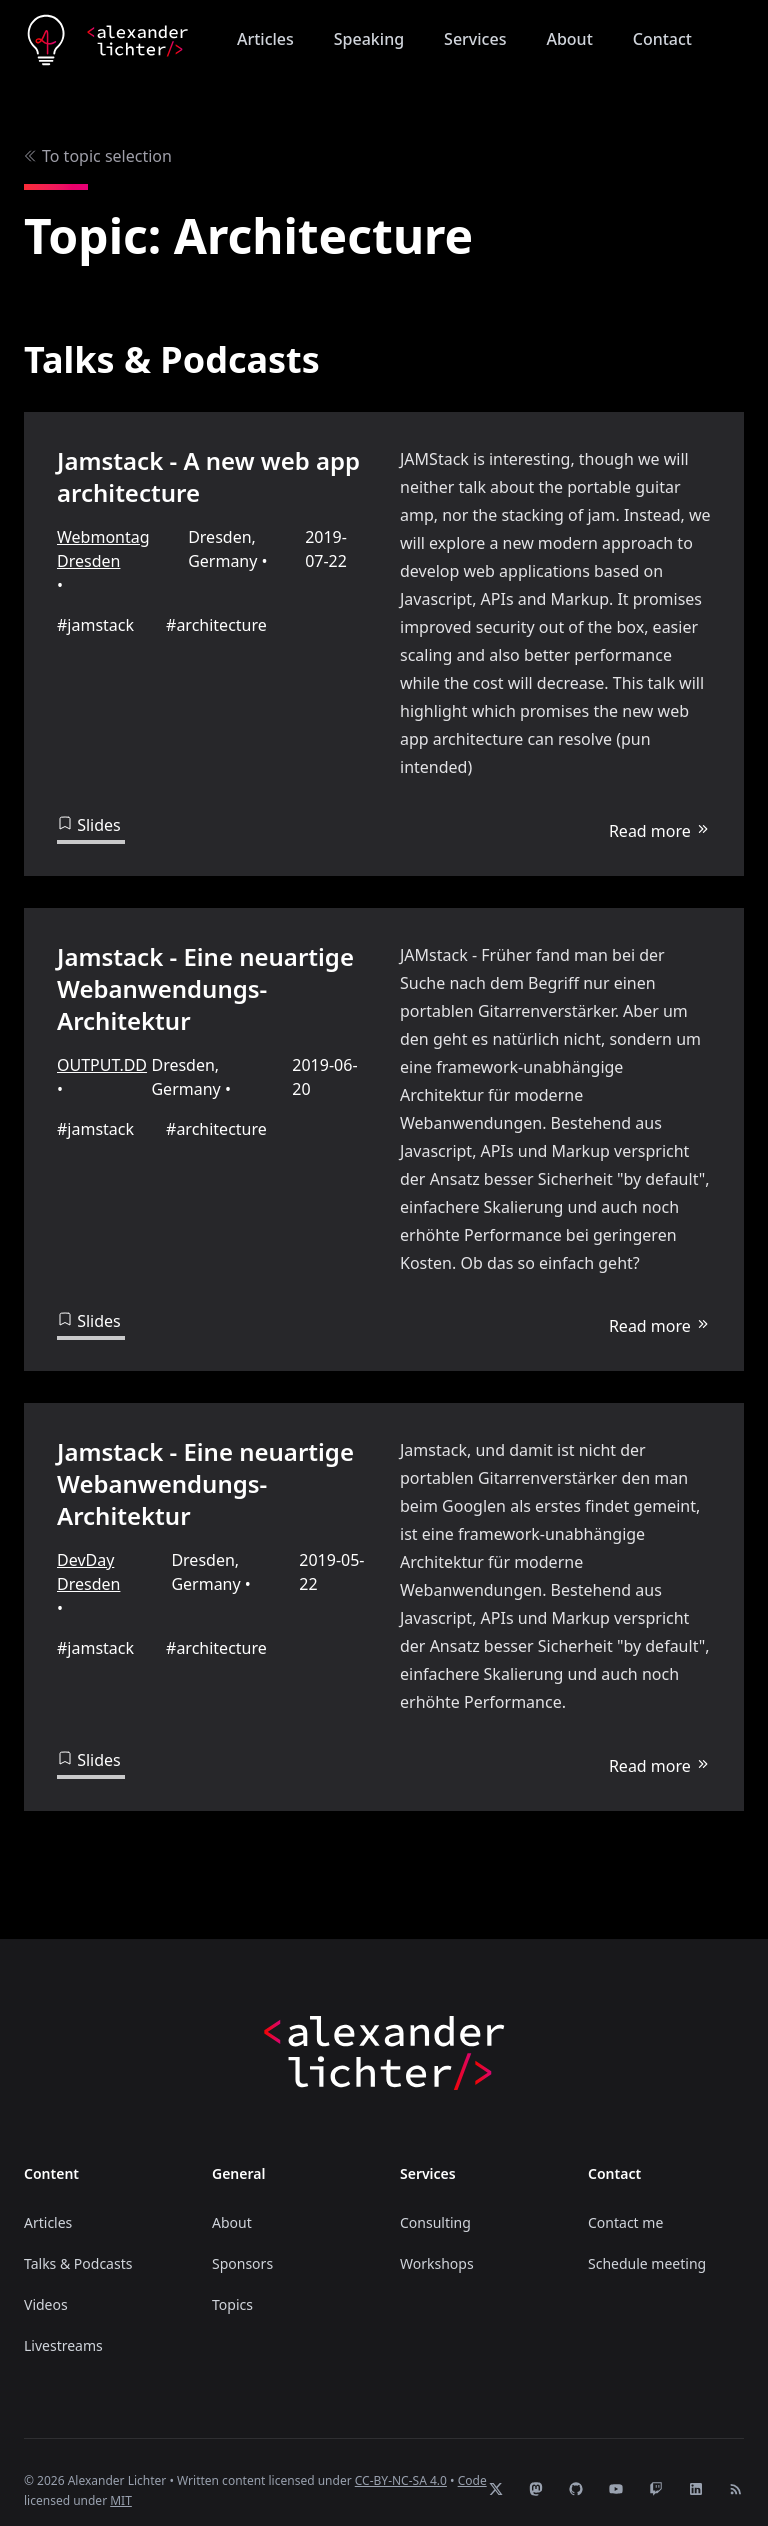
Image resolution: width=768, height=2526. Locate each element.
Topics (232, 2287)
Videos (46, 2287)
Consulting (435, 2205)
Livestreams (63, 2328)
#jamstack (95, 625)
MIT (121, 2483)
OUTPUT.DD (102, 1059)
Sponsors (242, 2246)
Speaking (369, 39)
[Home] (107, 40)
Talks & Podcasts (78, 2246)
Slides (89, 825)
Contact (662, 39)
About (569, 39)
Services (475, 39)
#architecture (216, 625)
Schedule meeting (647, 2246)
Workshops (437, 2246)
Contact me (625, 2205)
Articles (265, 39)
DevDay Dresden (88, 1561)
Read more (660, 825)
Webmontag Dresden (103, 549)
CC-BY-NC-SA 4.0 (401, 2463)
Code (472, 2463)
